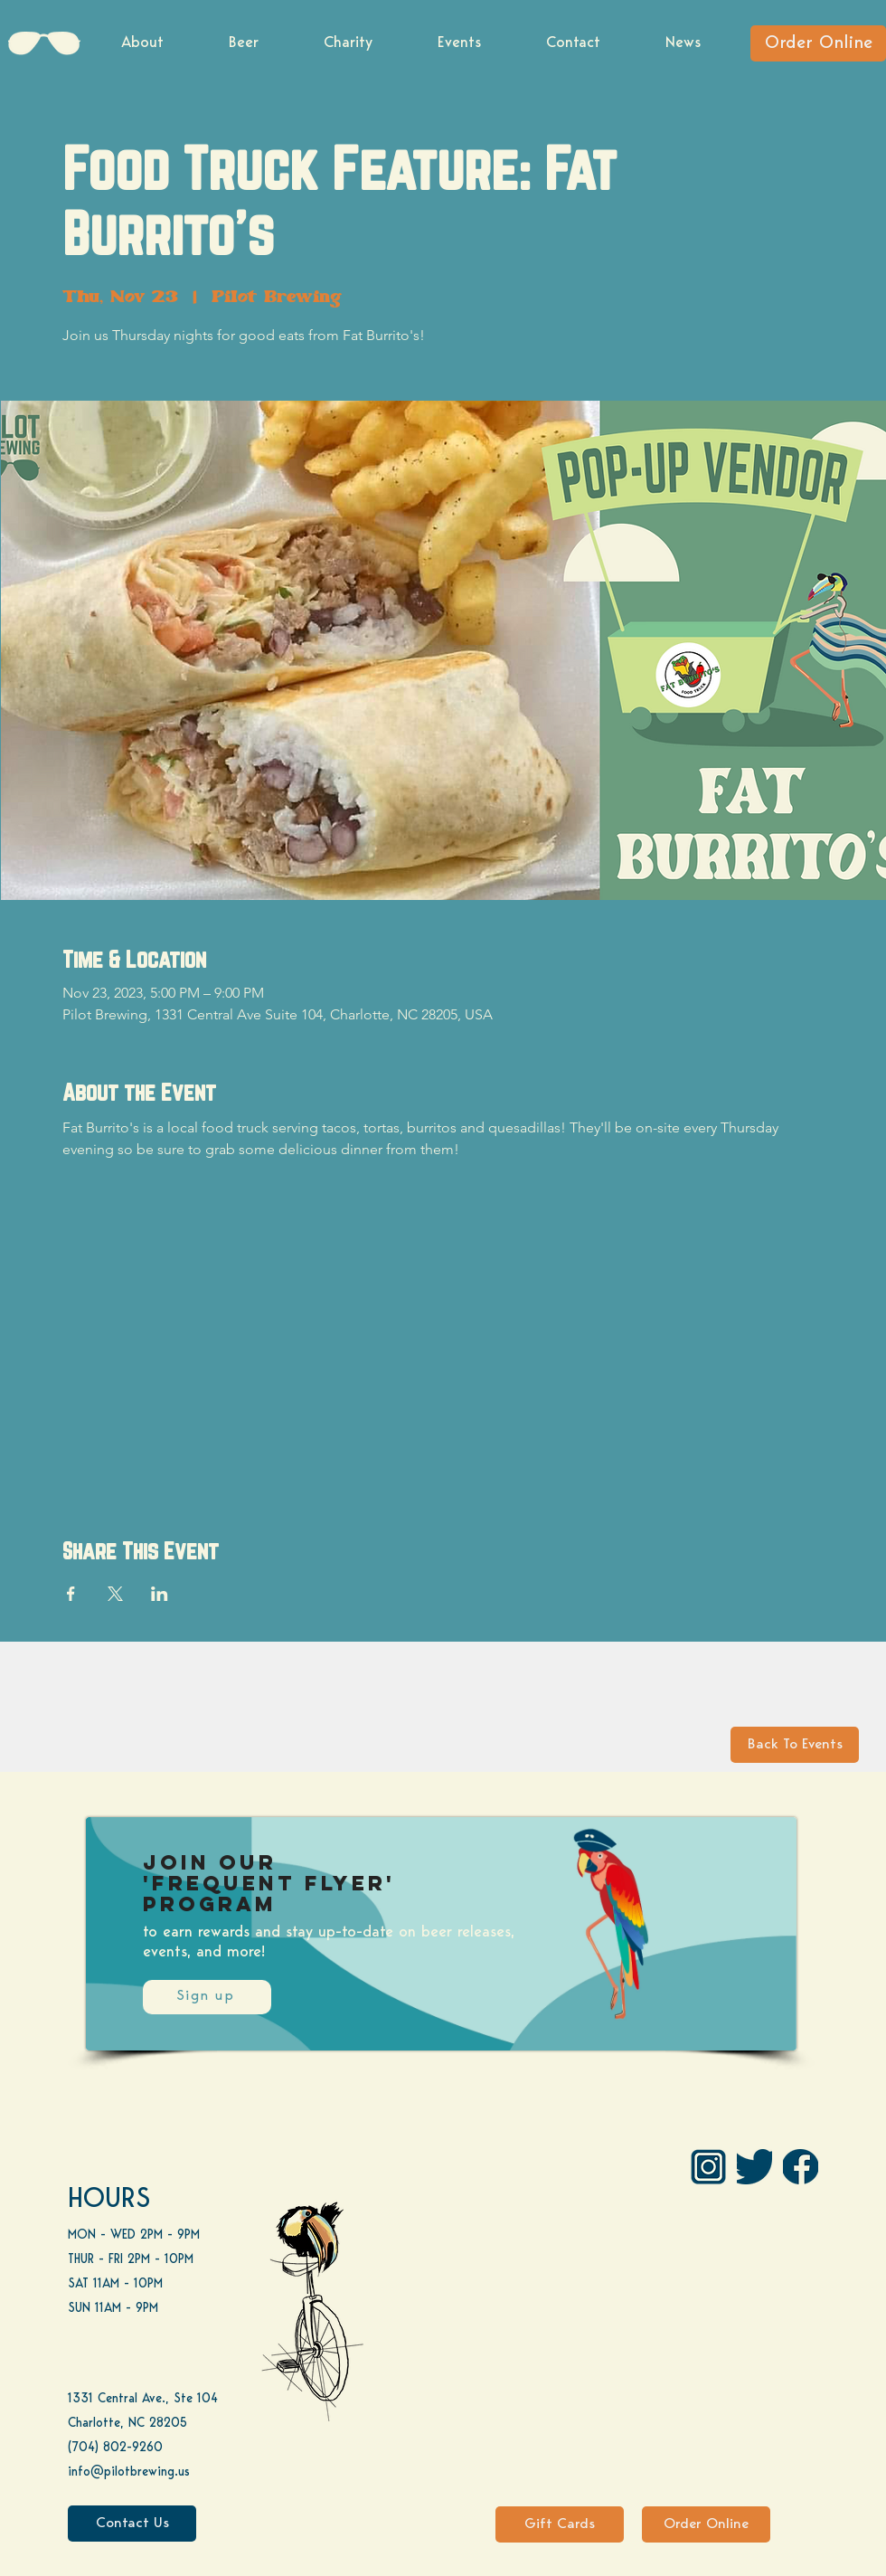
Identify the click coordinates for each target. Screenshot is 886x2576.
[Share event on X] (115, 1593)
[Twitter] (754, 2166)
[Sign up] (207, 1997)
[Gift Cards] (559, 2524)
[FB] (800, 2166)
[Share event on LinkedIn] (159, 1593)
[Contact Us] (132, 2523)
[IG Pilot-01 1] (708, 2166)
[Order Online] (818, 43)
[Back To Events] (794, 1745)
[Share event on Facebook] (71, 1593)
